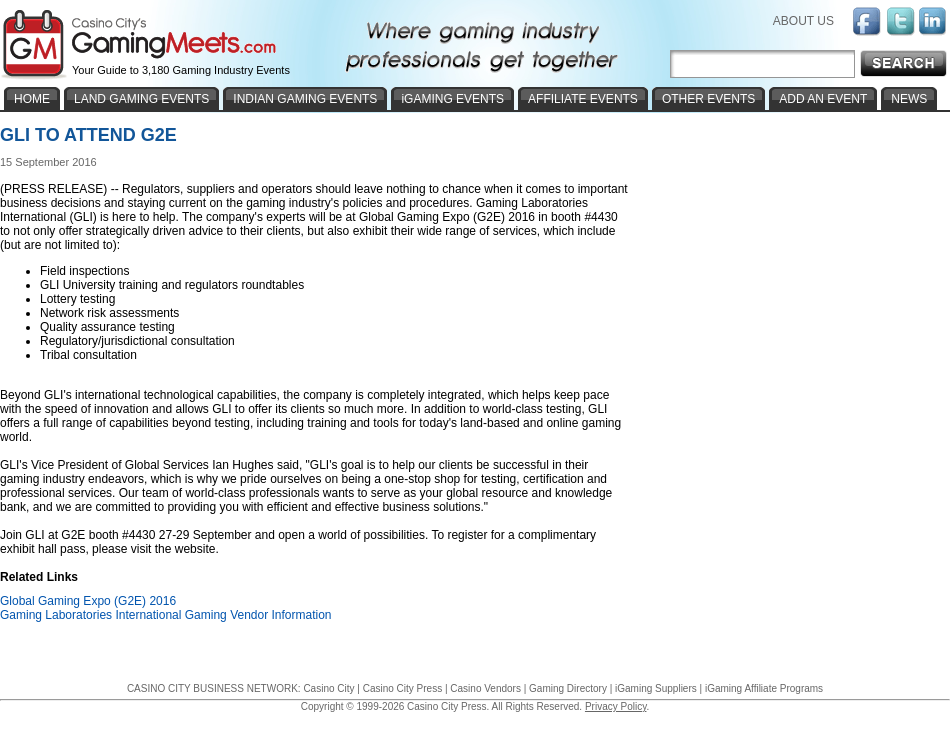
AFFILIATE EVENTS (583, 99)
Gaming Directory (568, 688)
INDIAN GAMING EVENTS (305, 99)
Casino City (328, 688)
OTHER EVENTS (708, 99)
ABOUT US (803, 21)
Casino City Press (402, 688)
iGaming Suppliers (656, 688)
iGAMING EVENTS (452, 99)
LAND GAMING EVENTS (141, 99)
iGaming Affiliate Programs (764, 688)
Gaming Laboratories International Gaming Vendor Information (166, 615)
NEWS (909, 99)
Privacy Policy (616, 706)
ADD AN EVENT (823, 99)
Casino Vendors (485, 688)
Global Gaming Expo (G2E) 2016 (88, 601)
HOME (32, 99)
